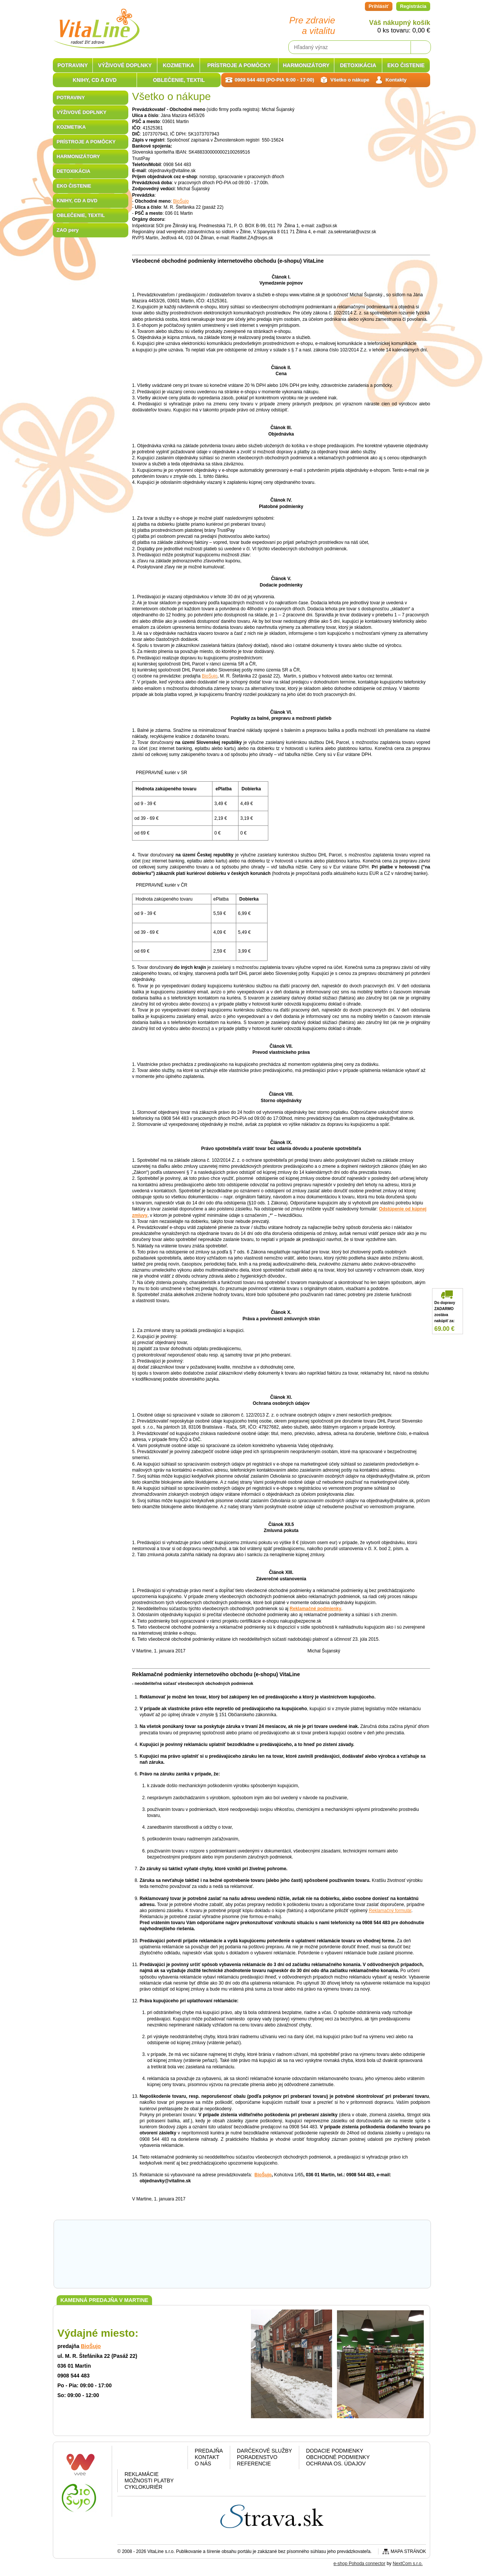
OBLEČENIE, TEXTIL (81, 215)
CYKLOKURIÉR (143, 2487)
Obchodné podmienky (338, 2457)
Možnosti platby (149, 2480)
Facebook (132, 2459)
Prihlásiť (379, 6)
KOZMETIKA (71, 127)
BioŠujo (181, 201)
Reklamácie (141, 2474)
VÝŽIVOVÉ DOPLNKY (81, 112)
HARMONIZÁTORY (78, 156)
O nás (203, 2464)
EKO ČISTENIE (74, 186)
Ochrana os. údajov (336, 2464)
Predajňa (209, 2451)
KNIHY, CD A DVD (77, 200)
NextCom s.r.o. (408, 2563)
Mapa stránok (408, 2551)
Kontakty (396, 80)
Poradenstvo (257, 2457)
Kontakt (207, 2457)
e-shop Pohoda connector (359, 2563)
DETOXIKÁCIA (73, 171)
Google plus (151, 2459)
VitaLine (96, 24)
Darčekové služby (264, 2451)
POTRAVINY (71, 97)
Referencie (254, 2464)
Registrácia (413, 6)
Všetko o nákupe (350, 80)
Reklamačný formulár (390, 1910)
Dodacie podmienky (334, 2451)
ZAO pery (68, 230)
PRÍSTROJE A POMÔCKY (86, 142)
